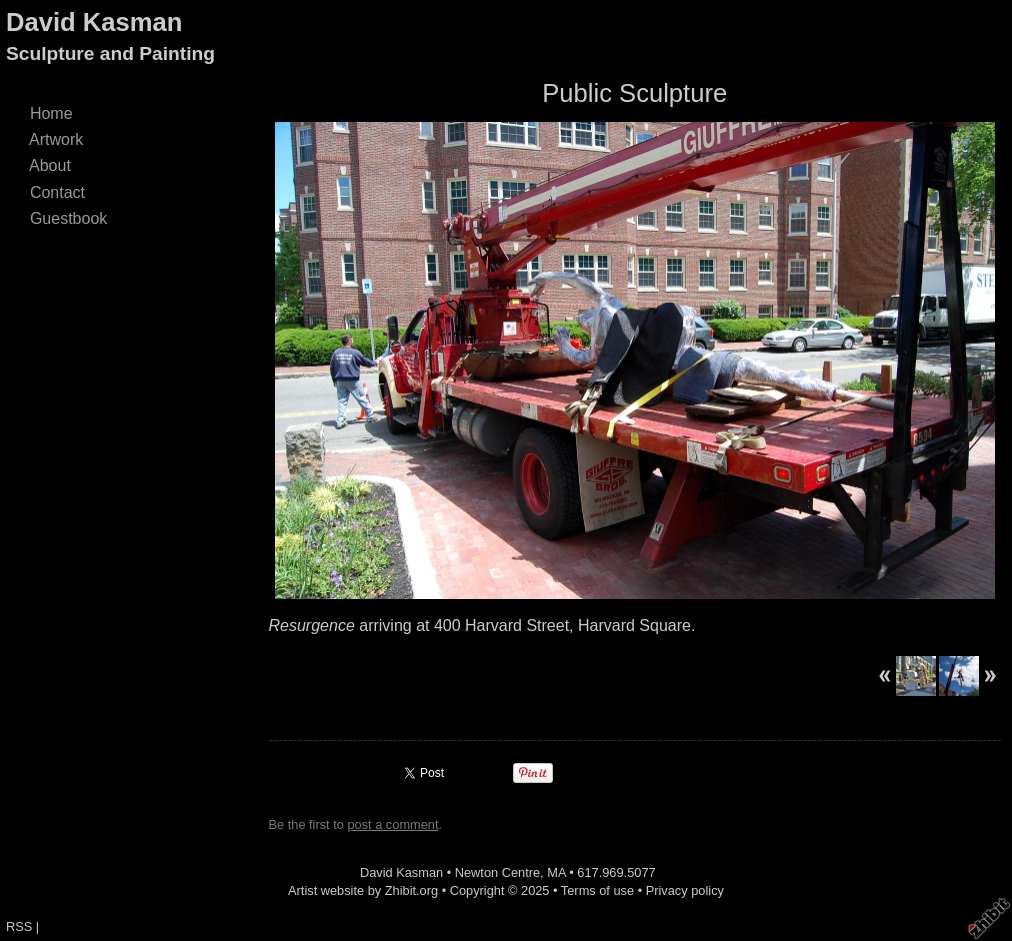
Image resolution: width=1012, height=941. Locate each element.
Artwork (56, 139)
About (50, 165)
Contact (57, 192)
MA (556, 872)
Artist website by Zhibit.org (363, 890)
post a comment (392, 824)
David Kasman (94, 22)
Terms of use (597, 890)
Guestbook (68, 218)
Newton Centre (497, 872)
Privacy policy (685, 890)
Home (51, 113)
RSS (19, 926)
